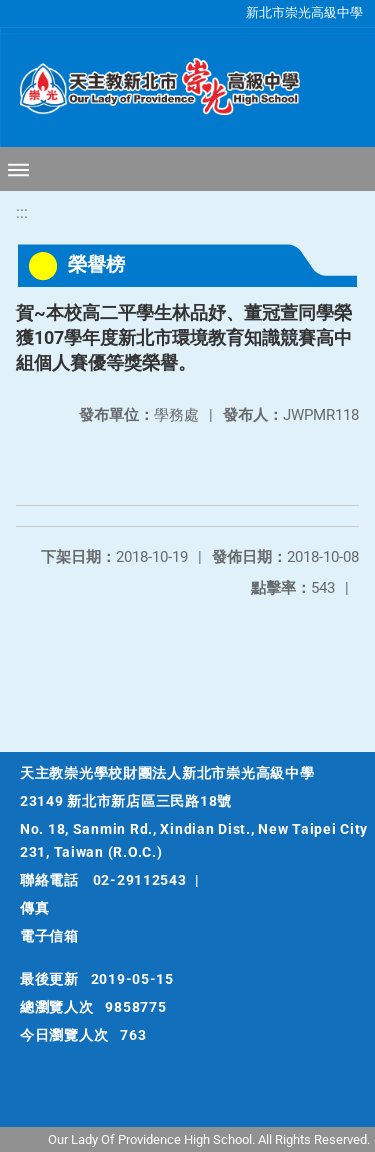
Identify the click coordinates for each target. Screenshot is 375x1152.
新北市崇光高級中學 (304, 12)
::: (22, 212)
